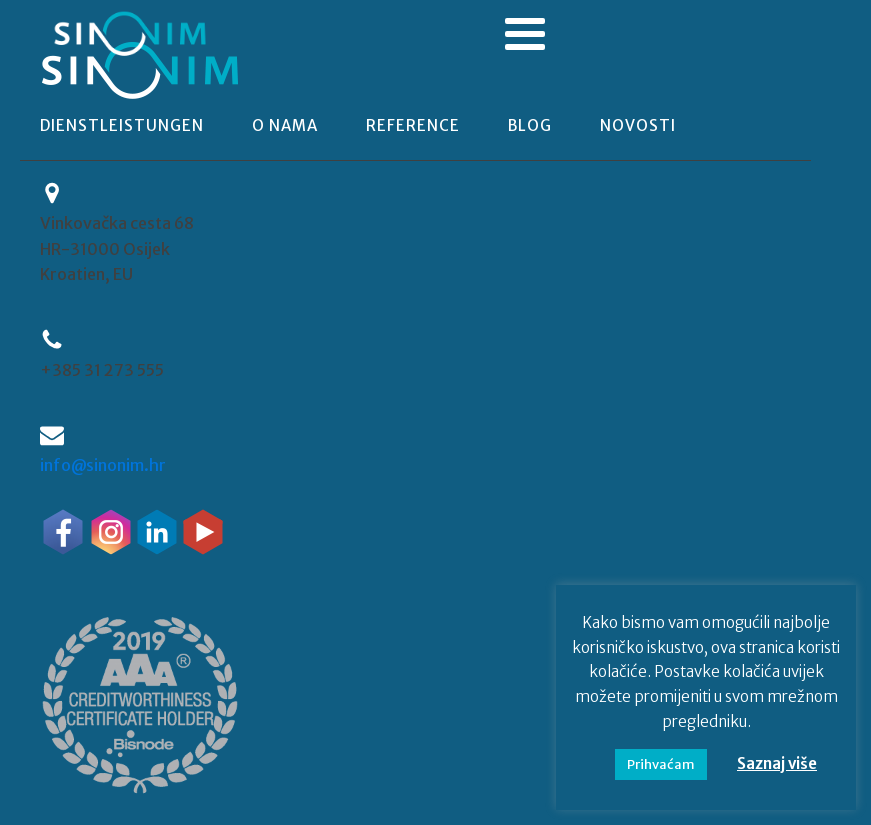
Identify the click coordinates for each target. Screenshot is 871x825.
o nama (285, 125)
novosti (638, 125)
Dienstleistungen (122, 125)
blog (530, 125)
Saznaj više (777, 763)
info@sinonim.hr (103, 465)
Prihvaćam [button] (661, 764)
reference (413, 125)
